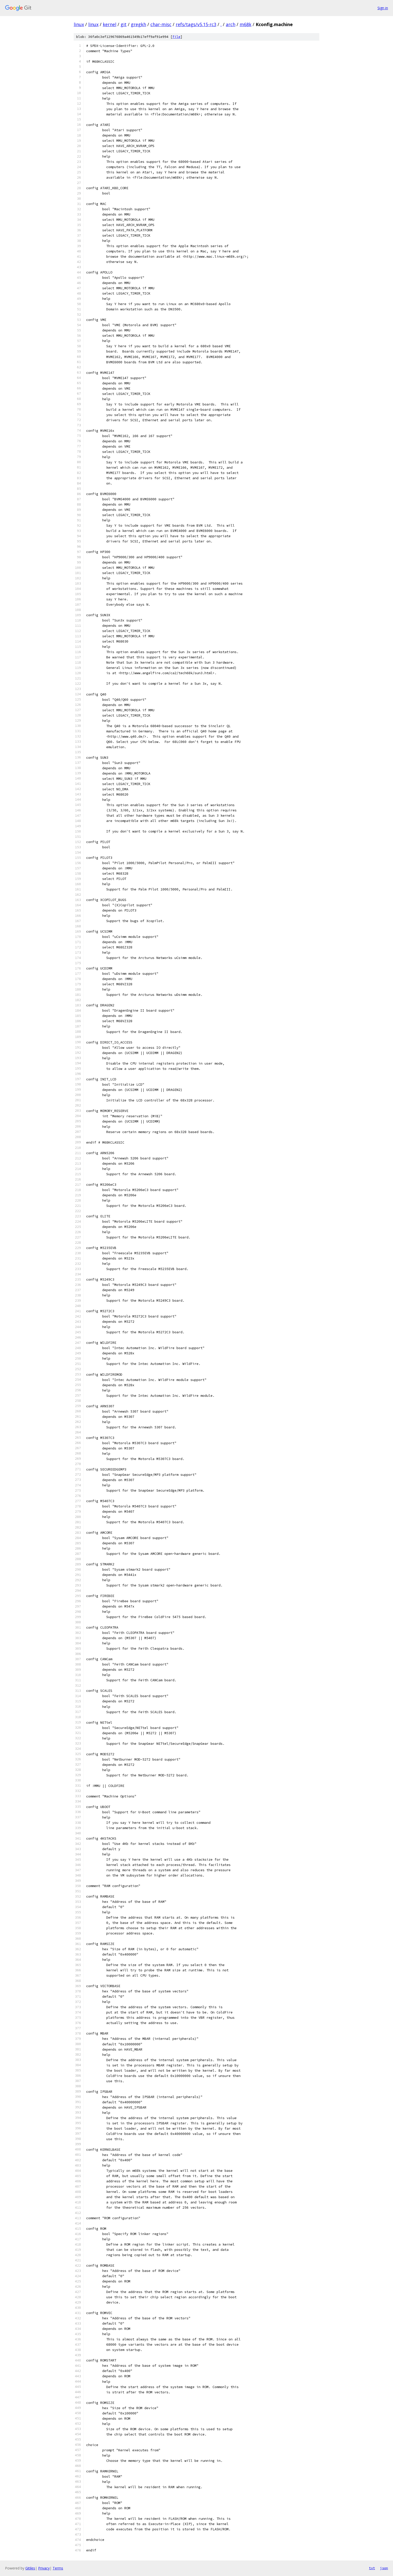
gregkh (138, 24)
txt (372, 2568)
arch (230, 24)
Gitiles (30, 2568)
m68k (245, 24)
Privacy (44, 2568)
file (176, 37)
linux (79, 24)
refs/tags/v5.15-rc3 (196, 24)
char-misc (160, 24)
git (124, 24)
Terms (58, 2568)
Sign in (382, 8)
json (384, 2568)
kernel (109, 24)
